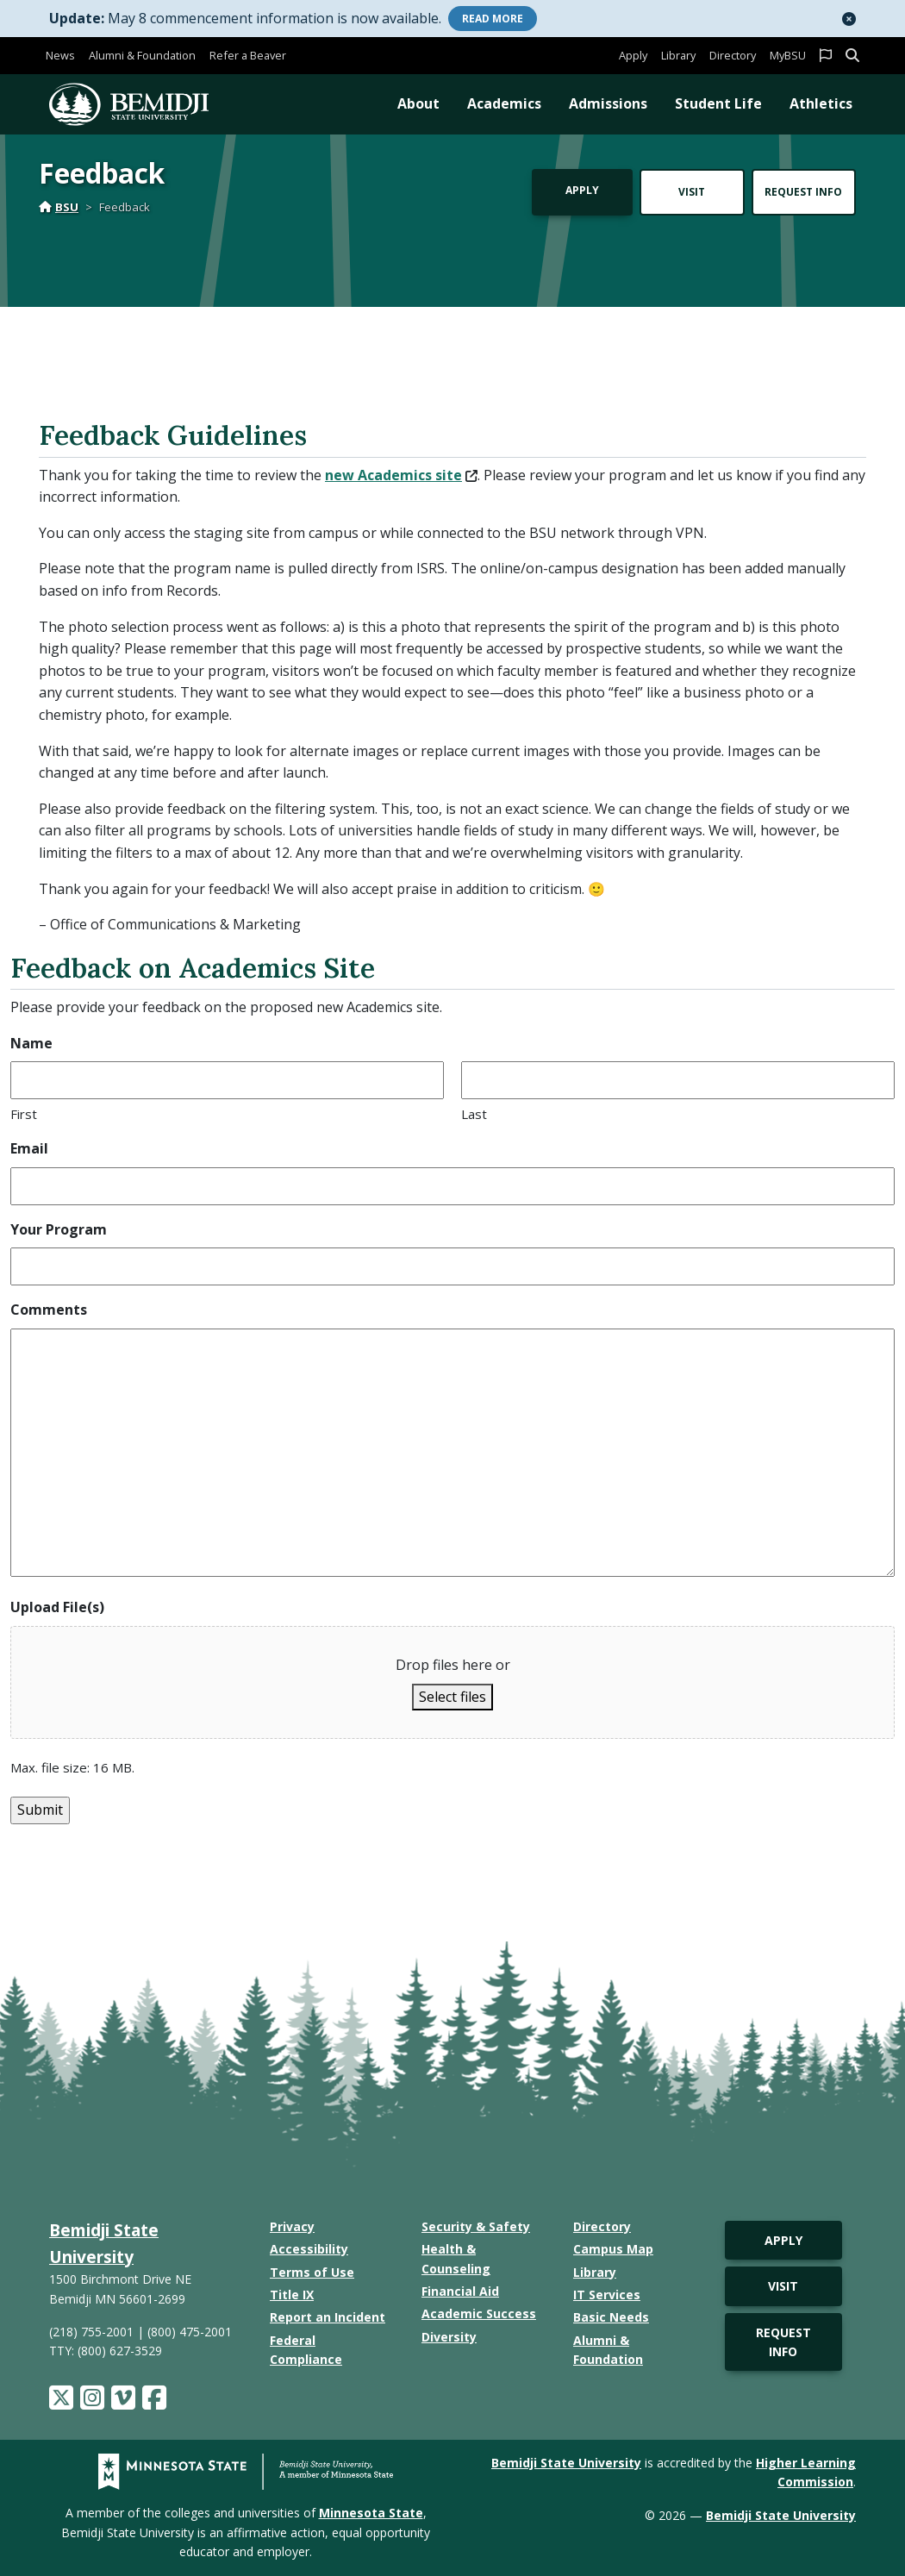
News (60, 55)
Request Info (803, 191)
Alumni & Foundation (142, 55)
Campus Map (613, 2249)
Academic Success (478, 2313)
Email (29, 1148)
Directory (732, 55)
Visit (691, 191)
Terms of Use (312, 2272)
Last (474, 1113)
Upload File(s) (57, 1606)
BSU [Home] (58, 207)
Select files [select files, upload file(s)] (452, 1696)
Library (678, 55)
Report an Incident (327, 2317)
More (492, 18)
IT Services (606, 2294)
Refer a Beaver (247, 55)
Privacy (292, 2226)
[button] (849, 19)
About (418, 103)
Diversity (449, 2337)
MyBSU (788, 55)
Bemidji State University (566, 2462)
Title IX (292, 2294)
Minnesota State (371, 2512)
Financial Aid (460, 2291)
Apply (633, 55)
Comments (48, 1309)
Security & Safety (475, 2226)
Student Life (718, 103)
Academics (504, 103)
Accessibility (309, 2249)
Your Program (58, 1229)
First (23, 1113)
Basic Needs (611, 2317)
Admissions (608, 103)
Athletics (821, 103)
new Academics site (401, 475)
